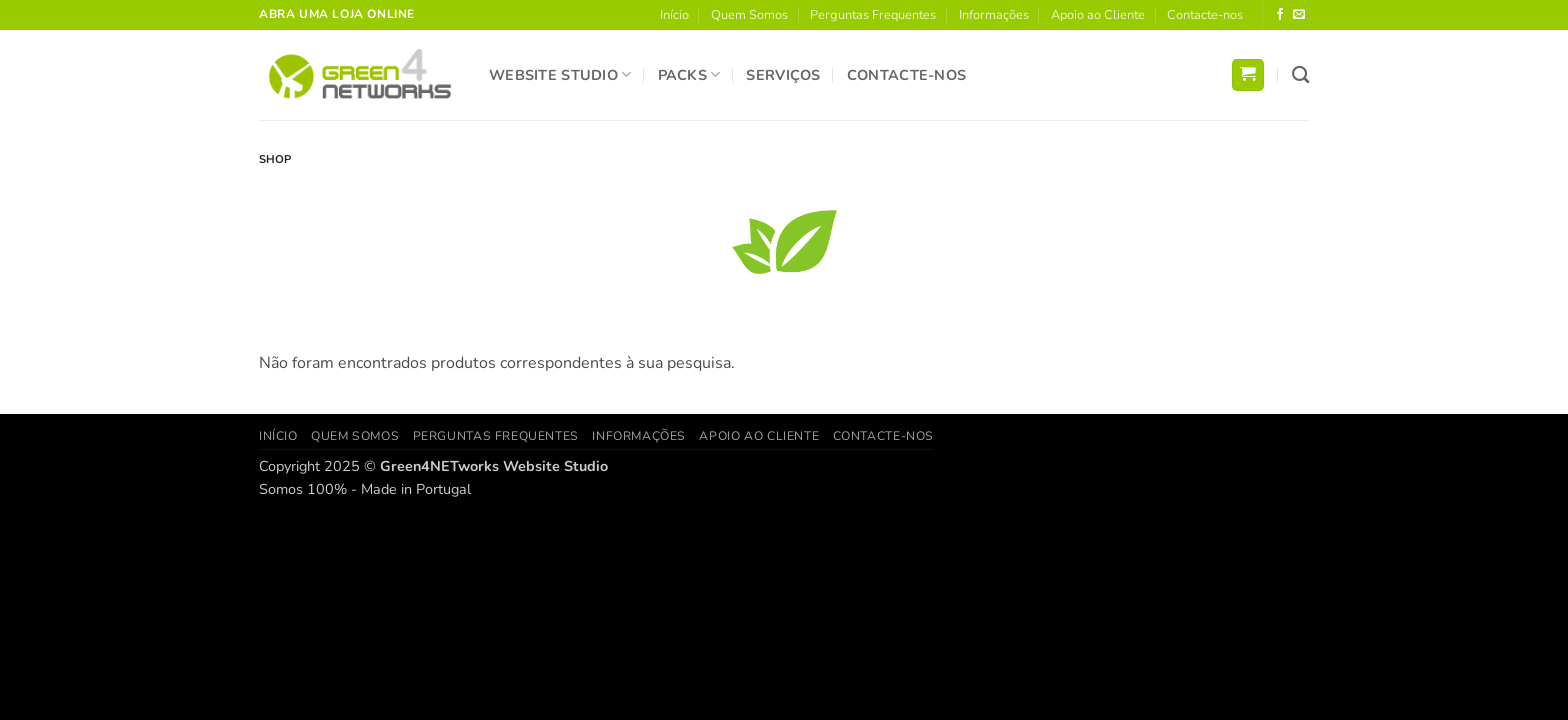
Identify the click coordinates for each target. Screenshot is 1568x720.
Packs (689, 75)
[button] (1248, 75)
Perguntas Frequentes (873, 15)
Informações (994, 15)
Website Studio (560, 75)
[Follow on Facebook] (1280, 15)
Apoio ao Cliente (1098, 15)
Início (674, 15)
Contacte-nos (1205, 15)
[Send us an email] (1299, 15)
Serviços (783, 75)
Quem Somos (749, 15)
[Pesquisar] (1300, 75)
